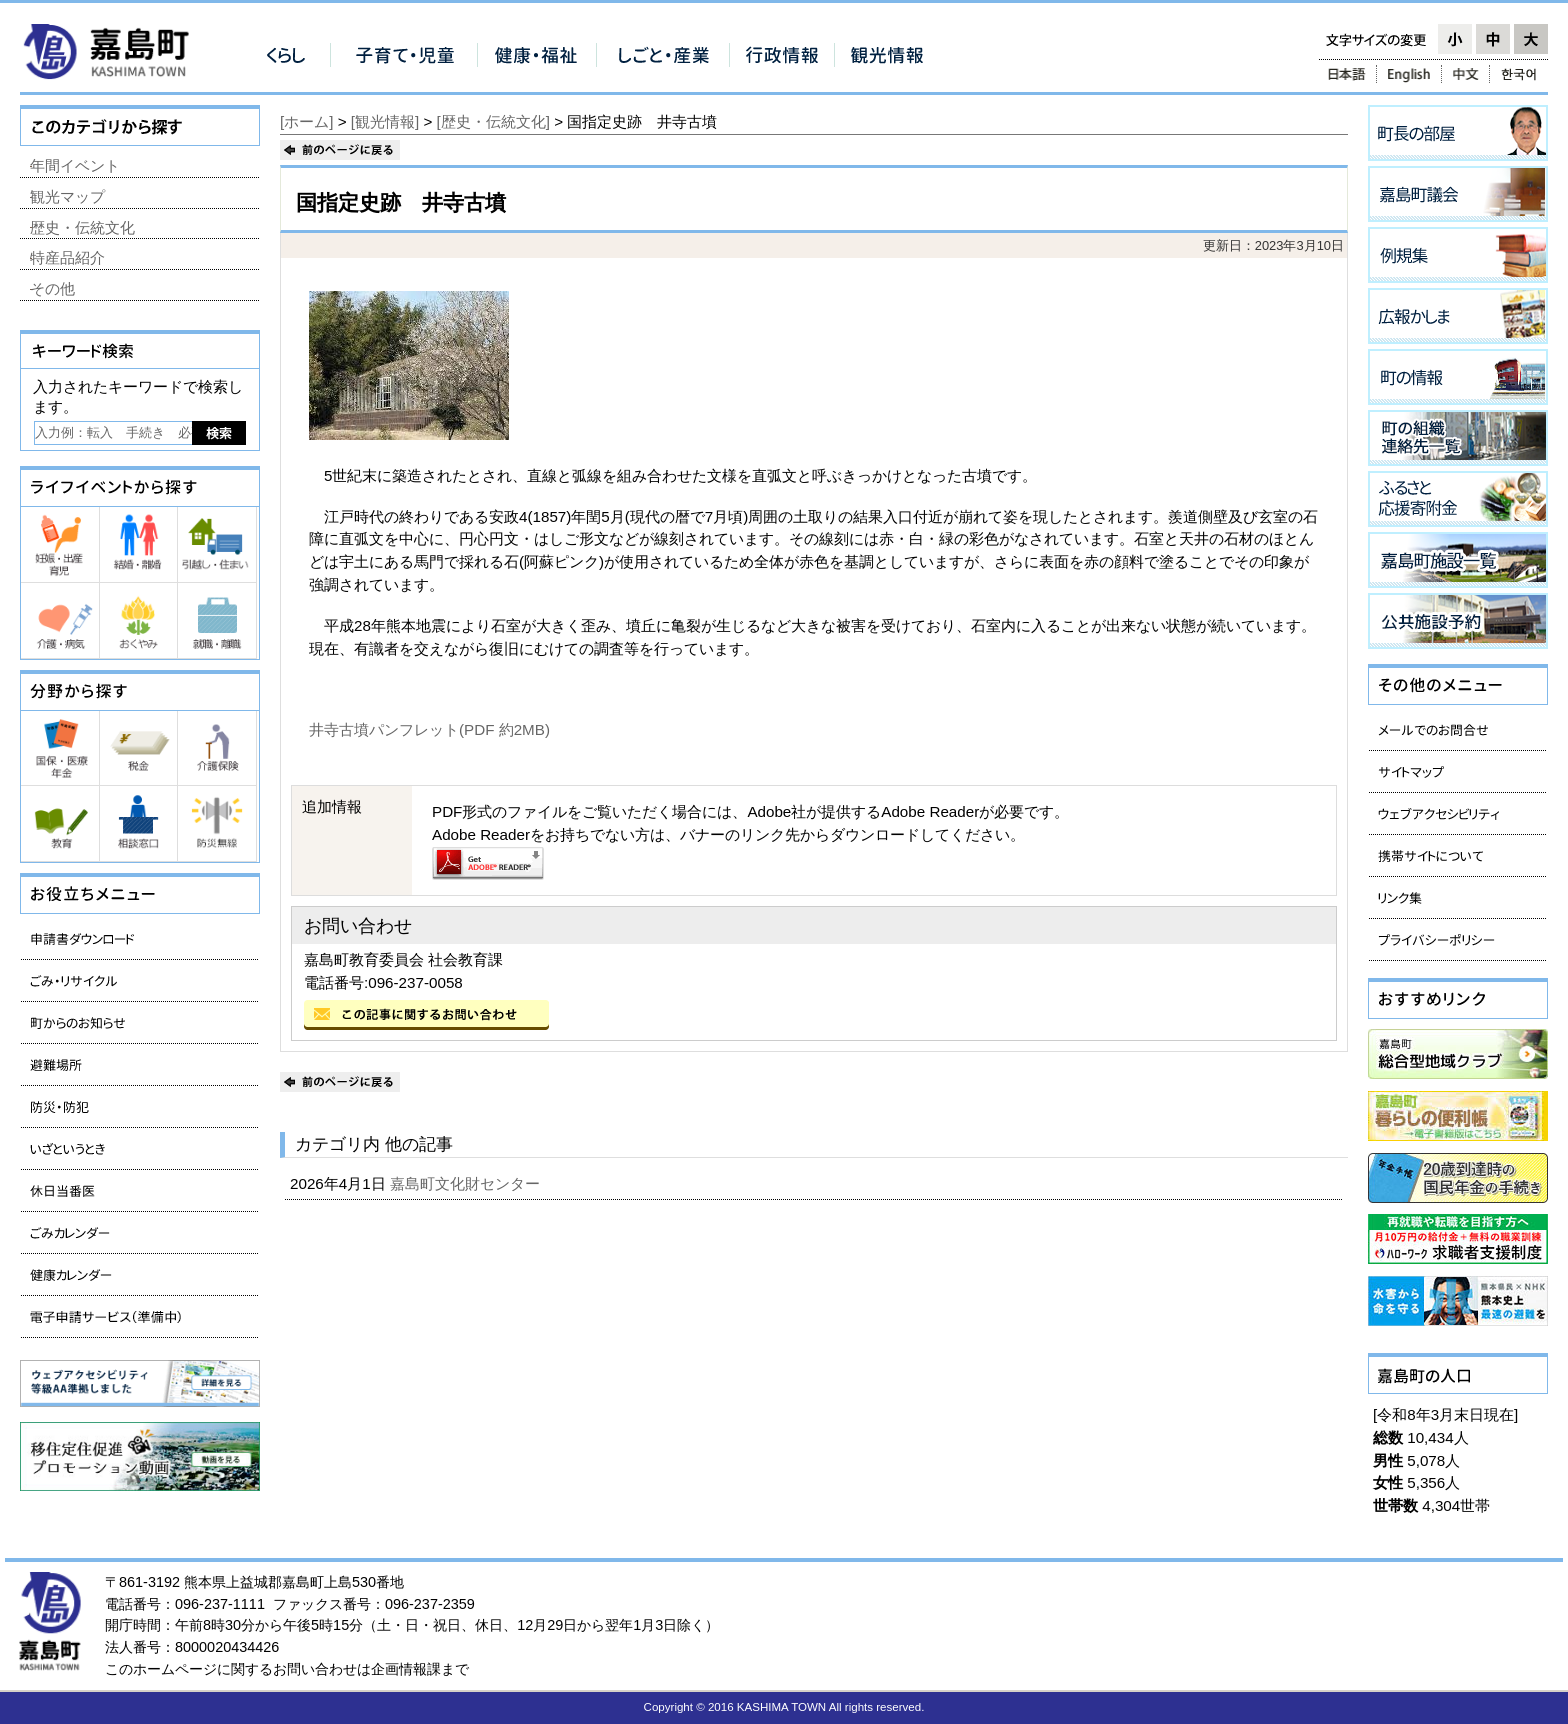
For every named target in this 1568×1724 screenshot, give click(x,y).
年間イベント (75, 165)
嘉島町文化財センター (467, 1183)
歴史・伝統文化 (82, 227)
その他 (52, 288)
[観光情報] (385, 121)
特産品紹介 (67, 257)
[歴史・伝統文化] (493, 121)
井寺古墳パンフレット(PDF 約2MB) (429, 729)
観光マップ (67, 196)
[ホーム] (306, 121)
